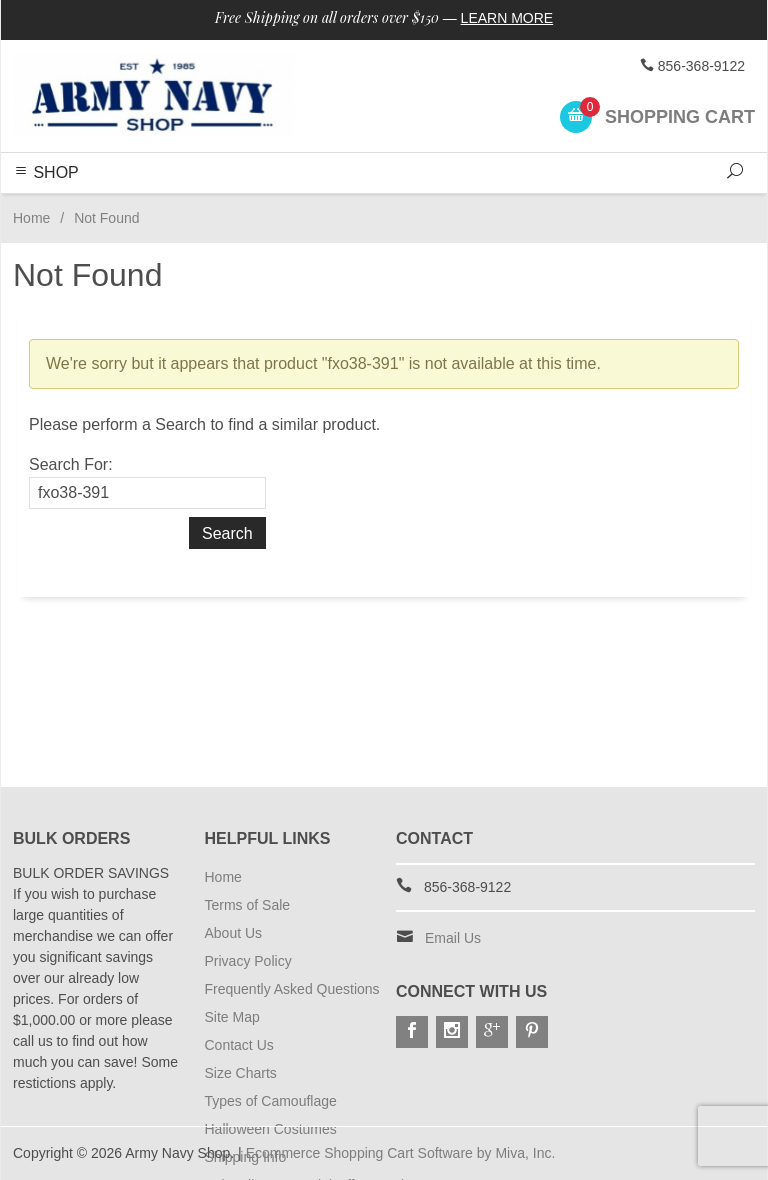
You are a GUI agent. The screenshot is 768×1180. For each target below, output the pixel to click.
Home (31, 218)
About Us (234, 933)
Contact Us (239, 1045)
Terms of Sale (248, 905)
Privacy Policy (248, 961)
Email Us (453, 938)
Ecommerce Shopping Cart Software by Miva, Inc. (401, 1153)
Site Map (232, 1017)
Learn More (507, 18)
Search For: (71, 464)
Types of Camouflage (271, 1101)
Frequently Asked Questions (292, 989)
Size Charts (241, 1073)
